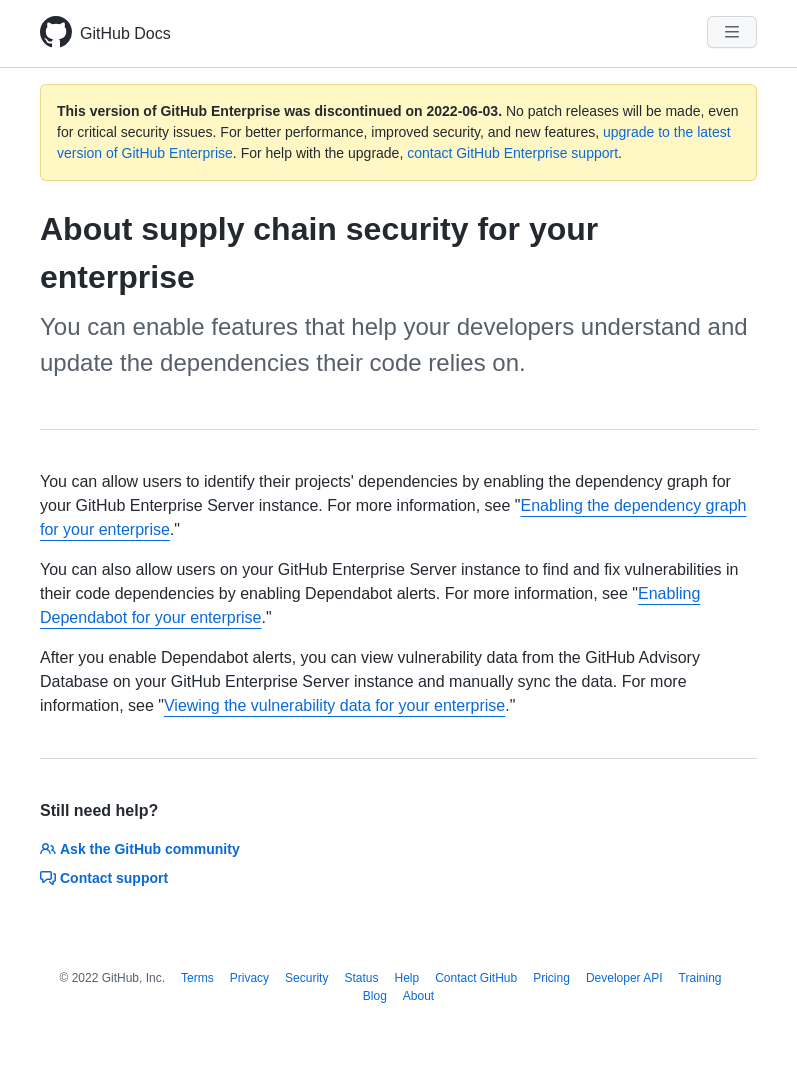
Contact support (104, 878)
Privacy (249, 978)
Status (361, 978)
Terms (197, 978)
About (418, 996)
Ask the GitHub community (140, 849)
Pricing (551, 978)
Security (306, 978)
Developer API (624, 978)
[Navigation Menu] (732, 32)
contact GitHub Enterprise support (512, 153)
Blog (375, 996)
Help (406, 978)
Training (700, 978)
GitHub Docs (125, 33)
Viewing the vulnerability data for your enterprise (334, 705)
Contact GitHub (476, 978)
